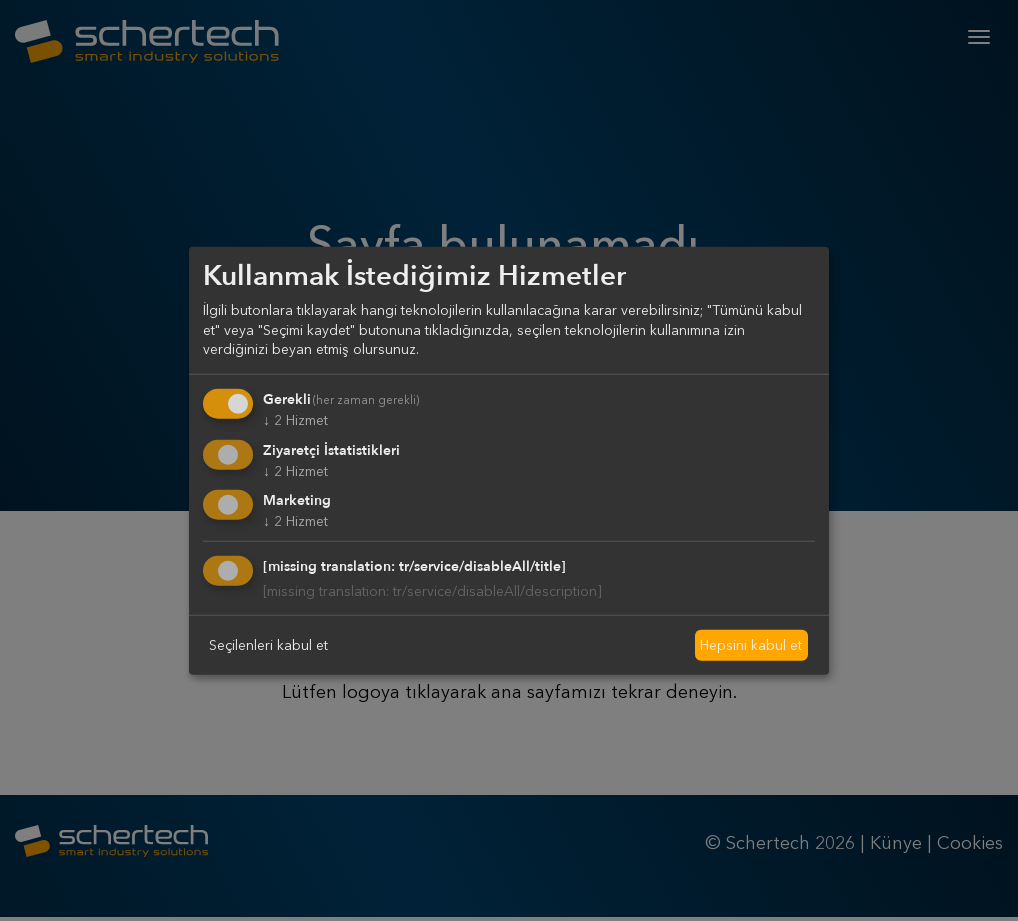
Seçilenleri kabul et (268, 645)
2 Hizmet (295, 420)
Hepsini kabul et (751, 645)
